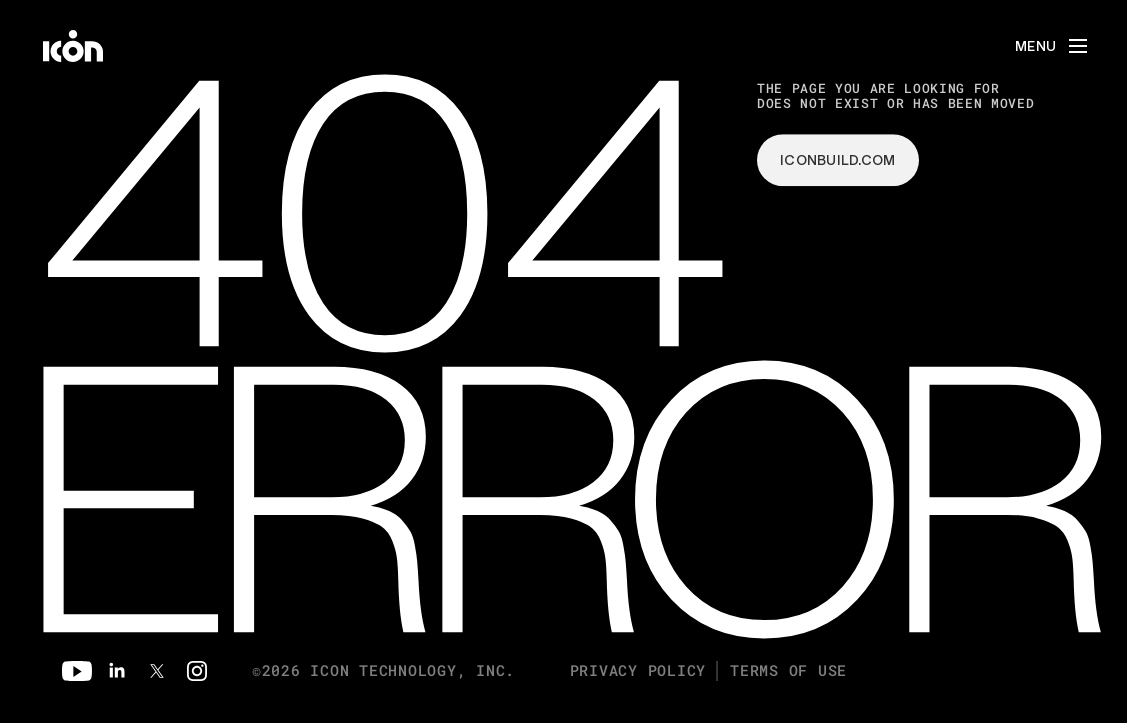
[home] (73, 46)
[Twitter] (157, 671)
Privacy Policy (638, 670)
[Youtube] (77, 671)
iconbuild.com (838, 160)
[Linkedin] (117, 671)
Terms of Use (788, 670)
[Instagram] (197, 671)
